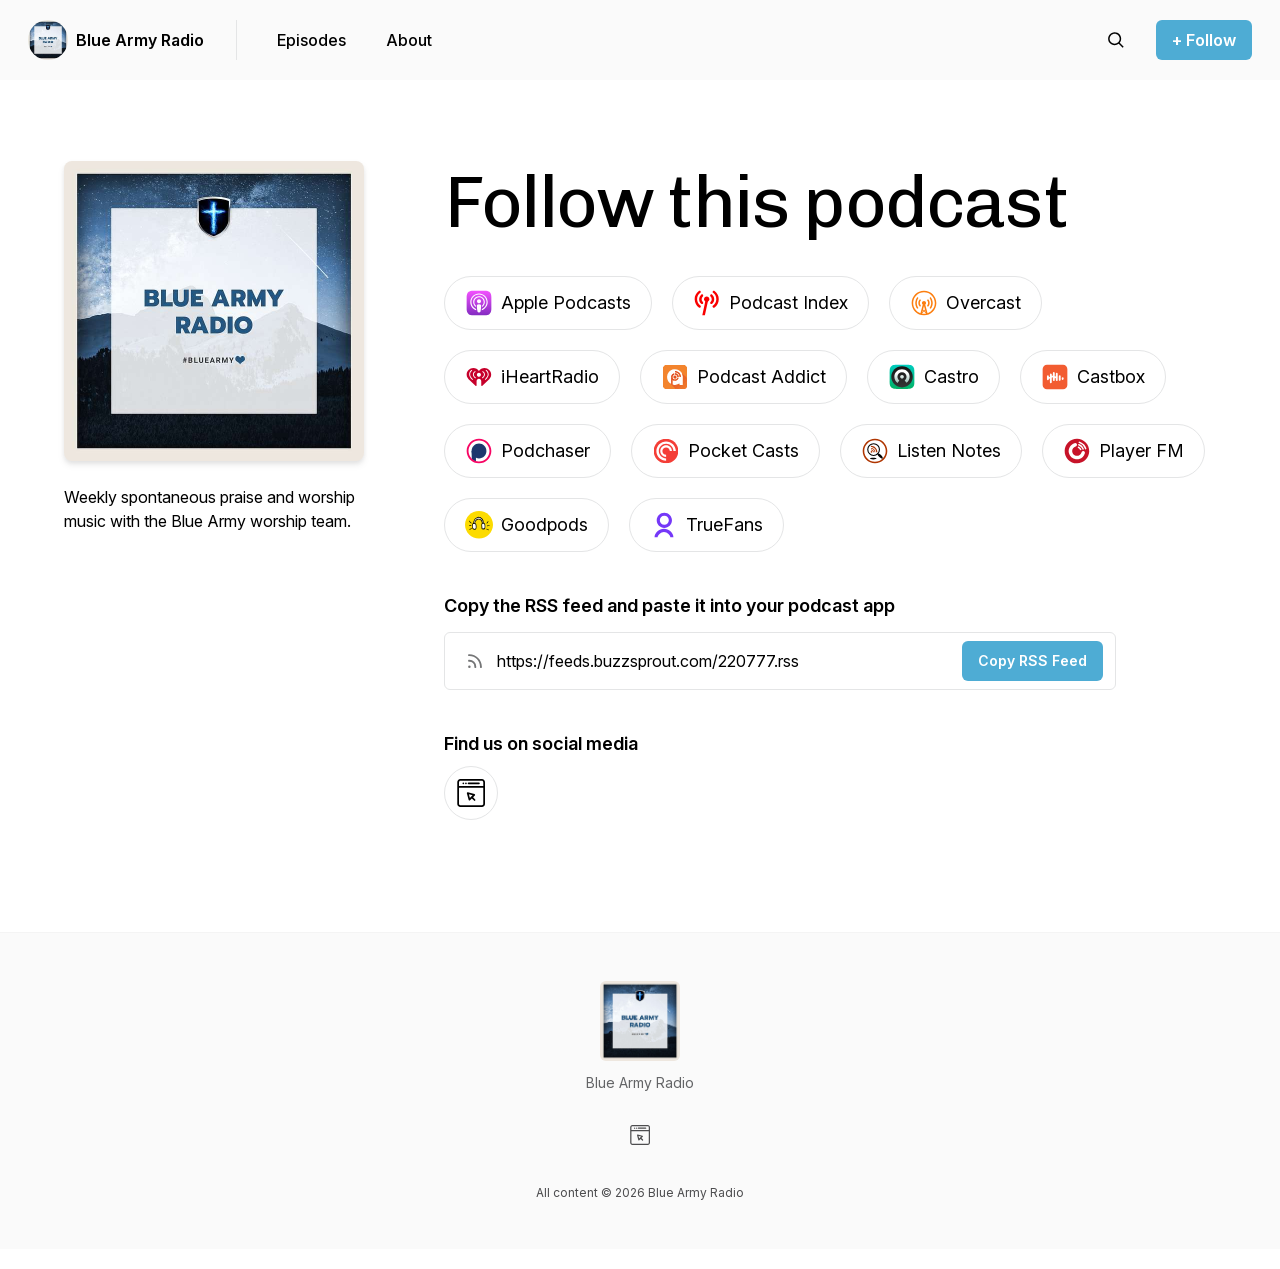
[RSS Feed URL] (475, 661)
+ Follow (1204, 40)
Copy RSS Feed (1032, 660)
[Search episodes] (1116, 40)
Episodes (311, 40)
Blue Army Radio (140, 40)
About (409, 40)
